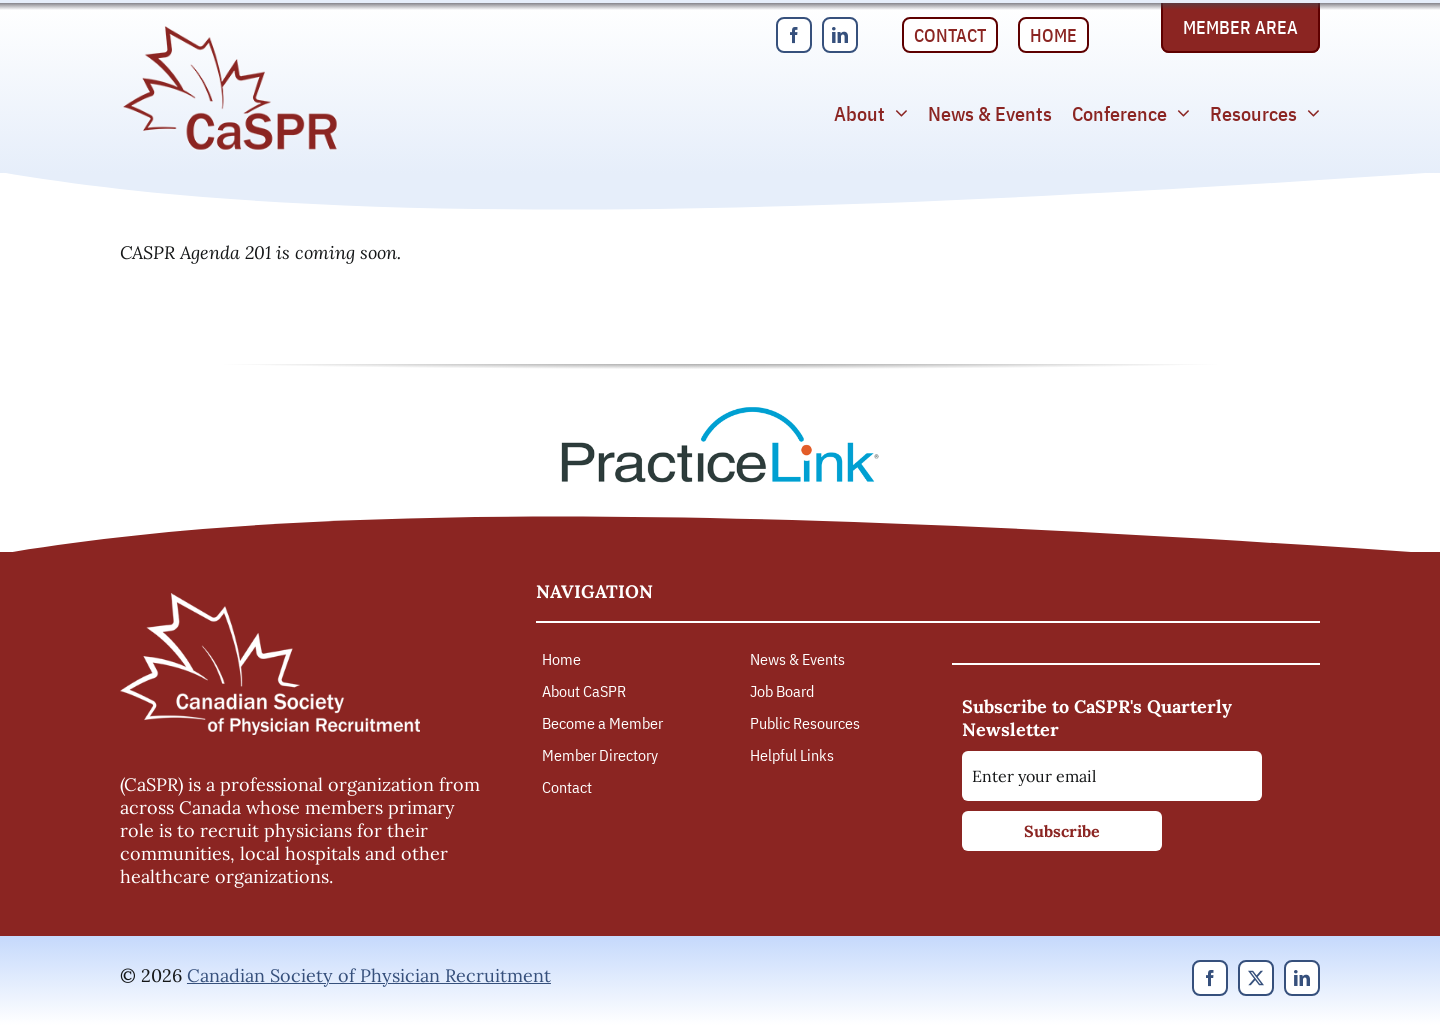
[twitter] (1256, 978)
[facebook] (794, 35)
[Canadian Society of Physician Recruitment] (230, 31)
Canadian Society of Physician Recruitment (369, 975)
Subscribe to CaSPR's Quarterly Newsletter (1097, 718)
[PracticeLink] (720, 413)
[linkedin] (840, 35)
